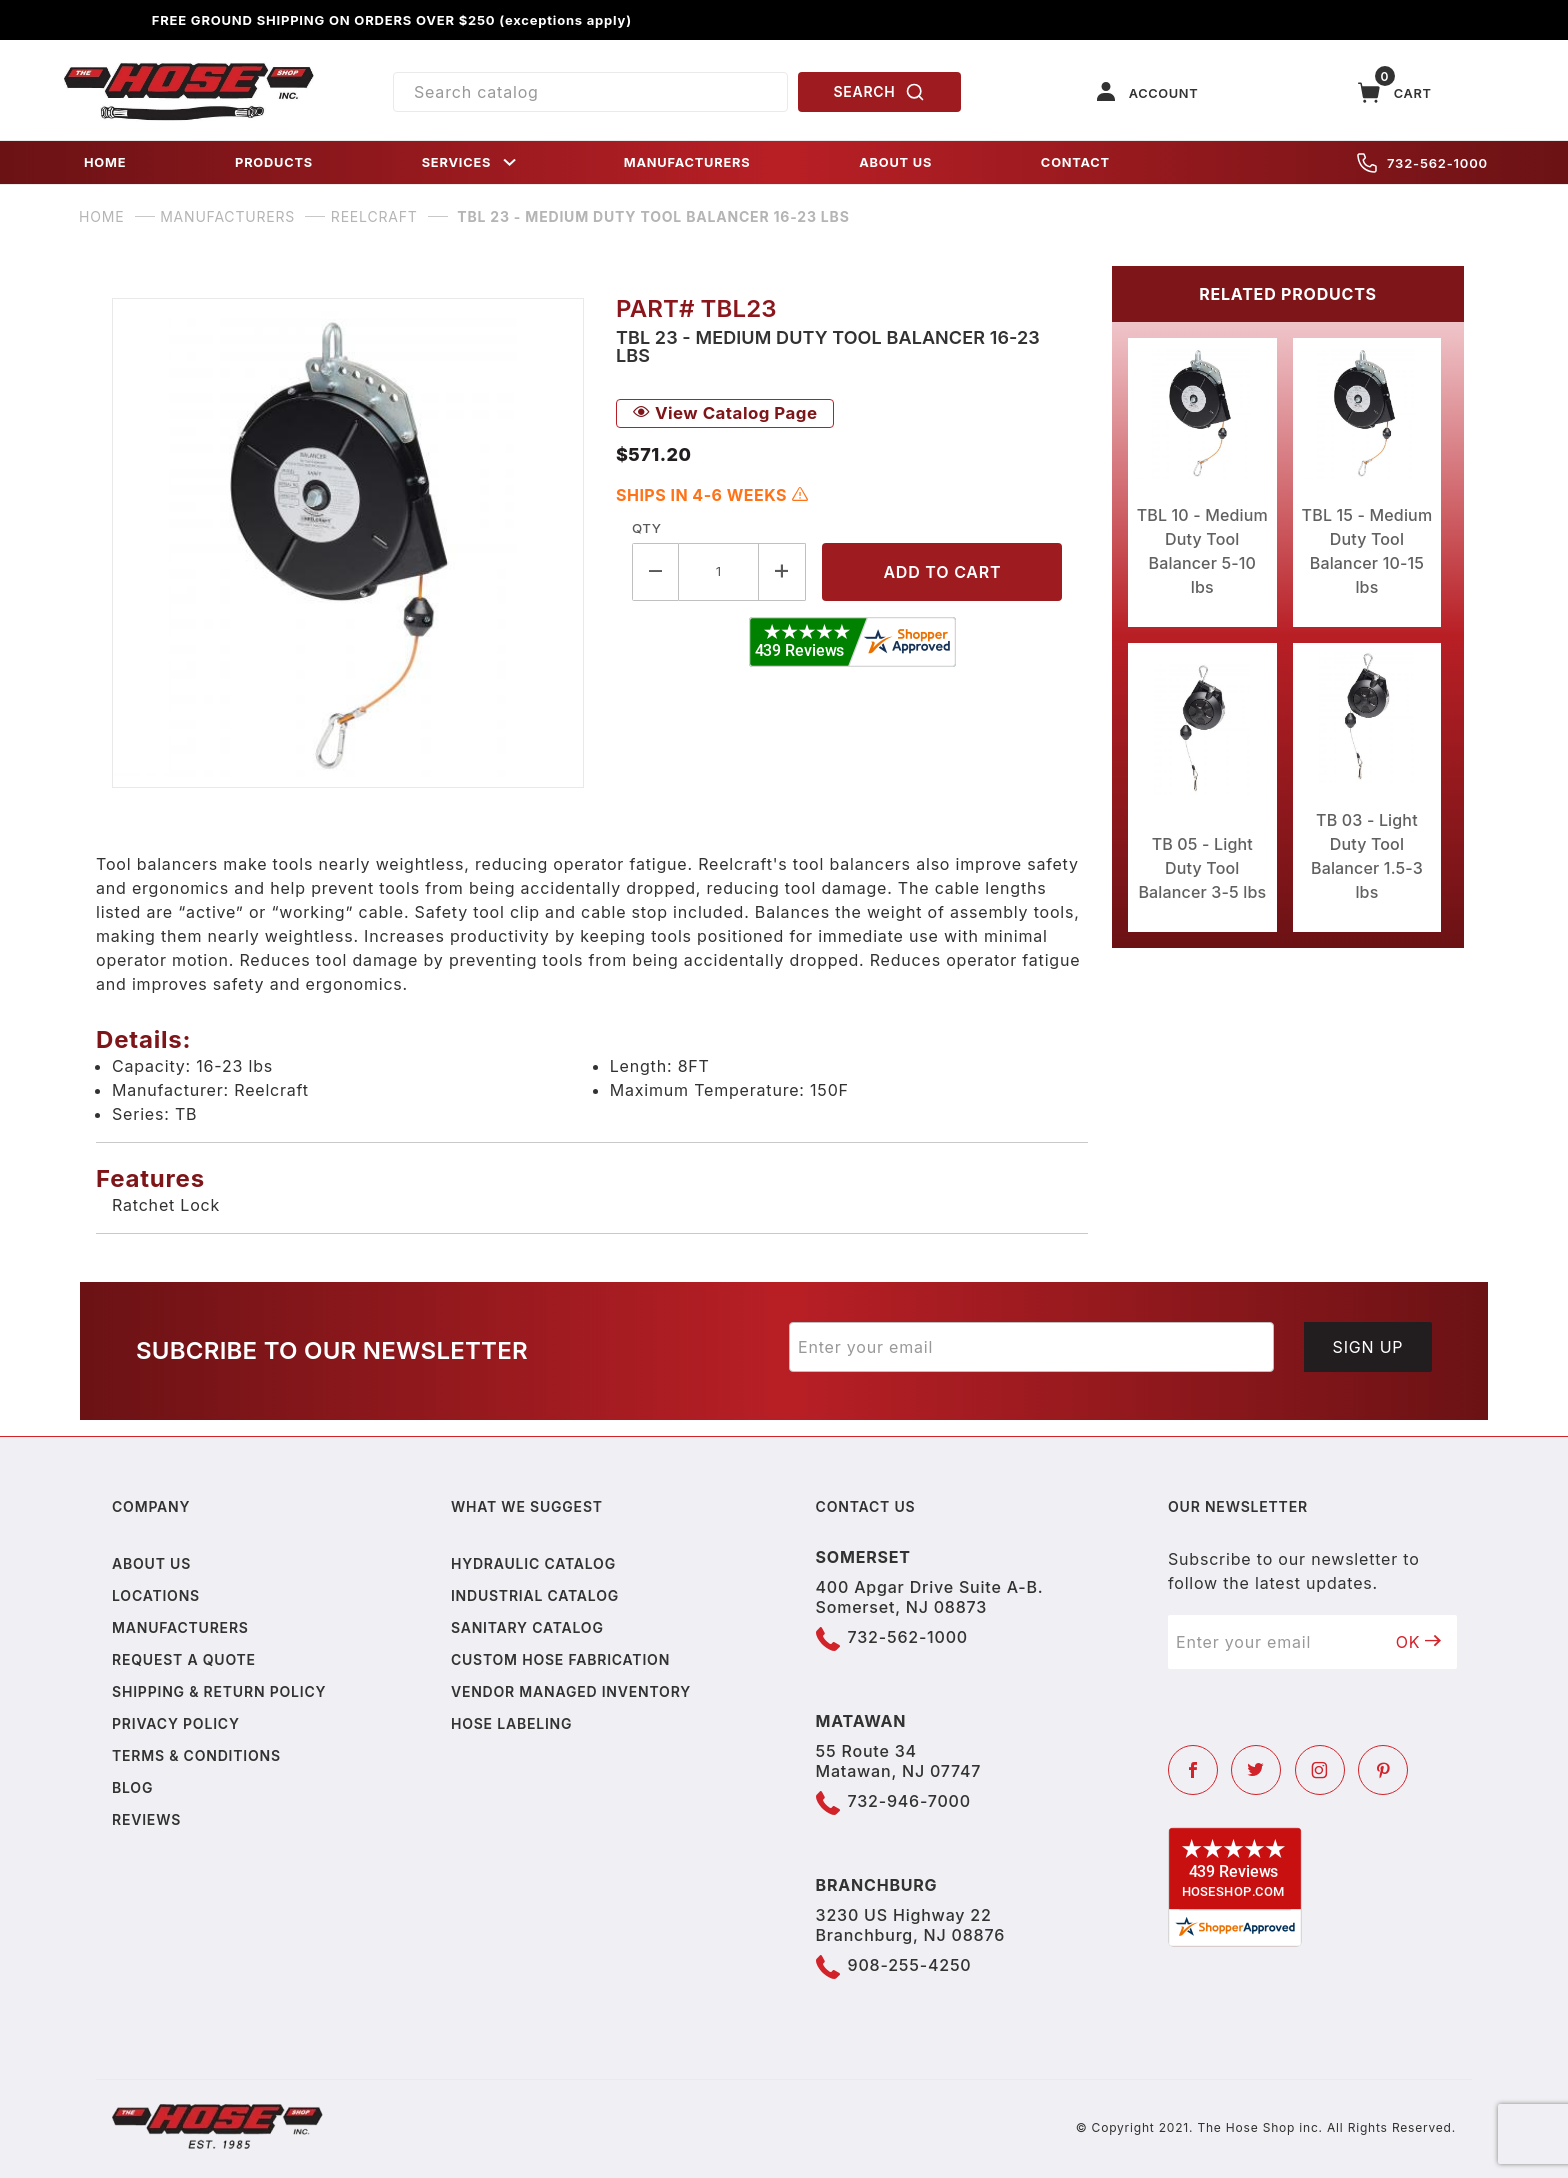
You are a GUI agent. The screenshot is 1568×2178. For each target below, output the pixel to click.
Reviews (146, 1819)
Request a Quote (184, 1659)
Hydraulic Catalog (533, 1563)
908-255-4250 (910, 1965)
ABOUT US (895, 162)
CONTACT (1075, 162)
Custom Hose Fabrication (560, 1659)
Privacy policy (176, 1723)
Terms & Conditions (196, 1755)
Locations (156, 1595)
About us (151, 1563)
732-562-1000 (1422, 163)
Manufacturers (180, 1627)
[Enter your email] (1031, 1347)
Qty (646, 528)
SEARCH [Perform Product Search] (880, 92)
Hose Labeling (511, 1723)
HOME (105, 162)
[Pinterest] (1383, 1770)
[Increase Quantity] (782, 571)
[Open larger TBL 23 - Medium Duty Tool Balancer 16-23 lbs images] (348, 543)
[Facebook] (1193, 1770)
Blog (132, 1787)
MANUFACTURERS (687, 162)
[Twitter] (1256, 1770)
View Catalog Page (725, 413)
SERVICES (471, 162)
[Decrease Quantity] (655, 571)
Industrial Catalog (535, 1595)
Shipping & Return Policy (219, 1691)
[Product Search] (590, 92)
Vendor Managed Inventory (571, 1691)
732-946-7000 (909, 1801)
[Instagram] (1320, 1770)
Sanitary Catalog (527, 1627)
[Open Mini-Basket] (1395, 92)
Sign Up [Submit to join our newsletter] (1368, 1347)
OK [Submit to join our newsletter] (1419, 1642)
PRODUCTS (274, 162)
